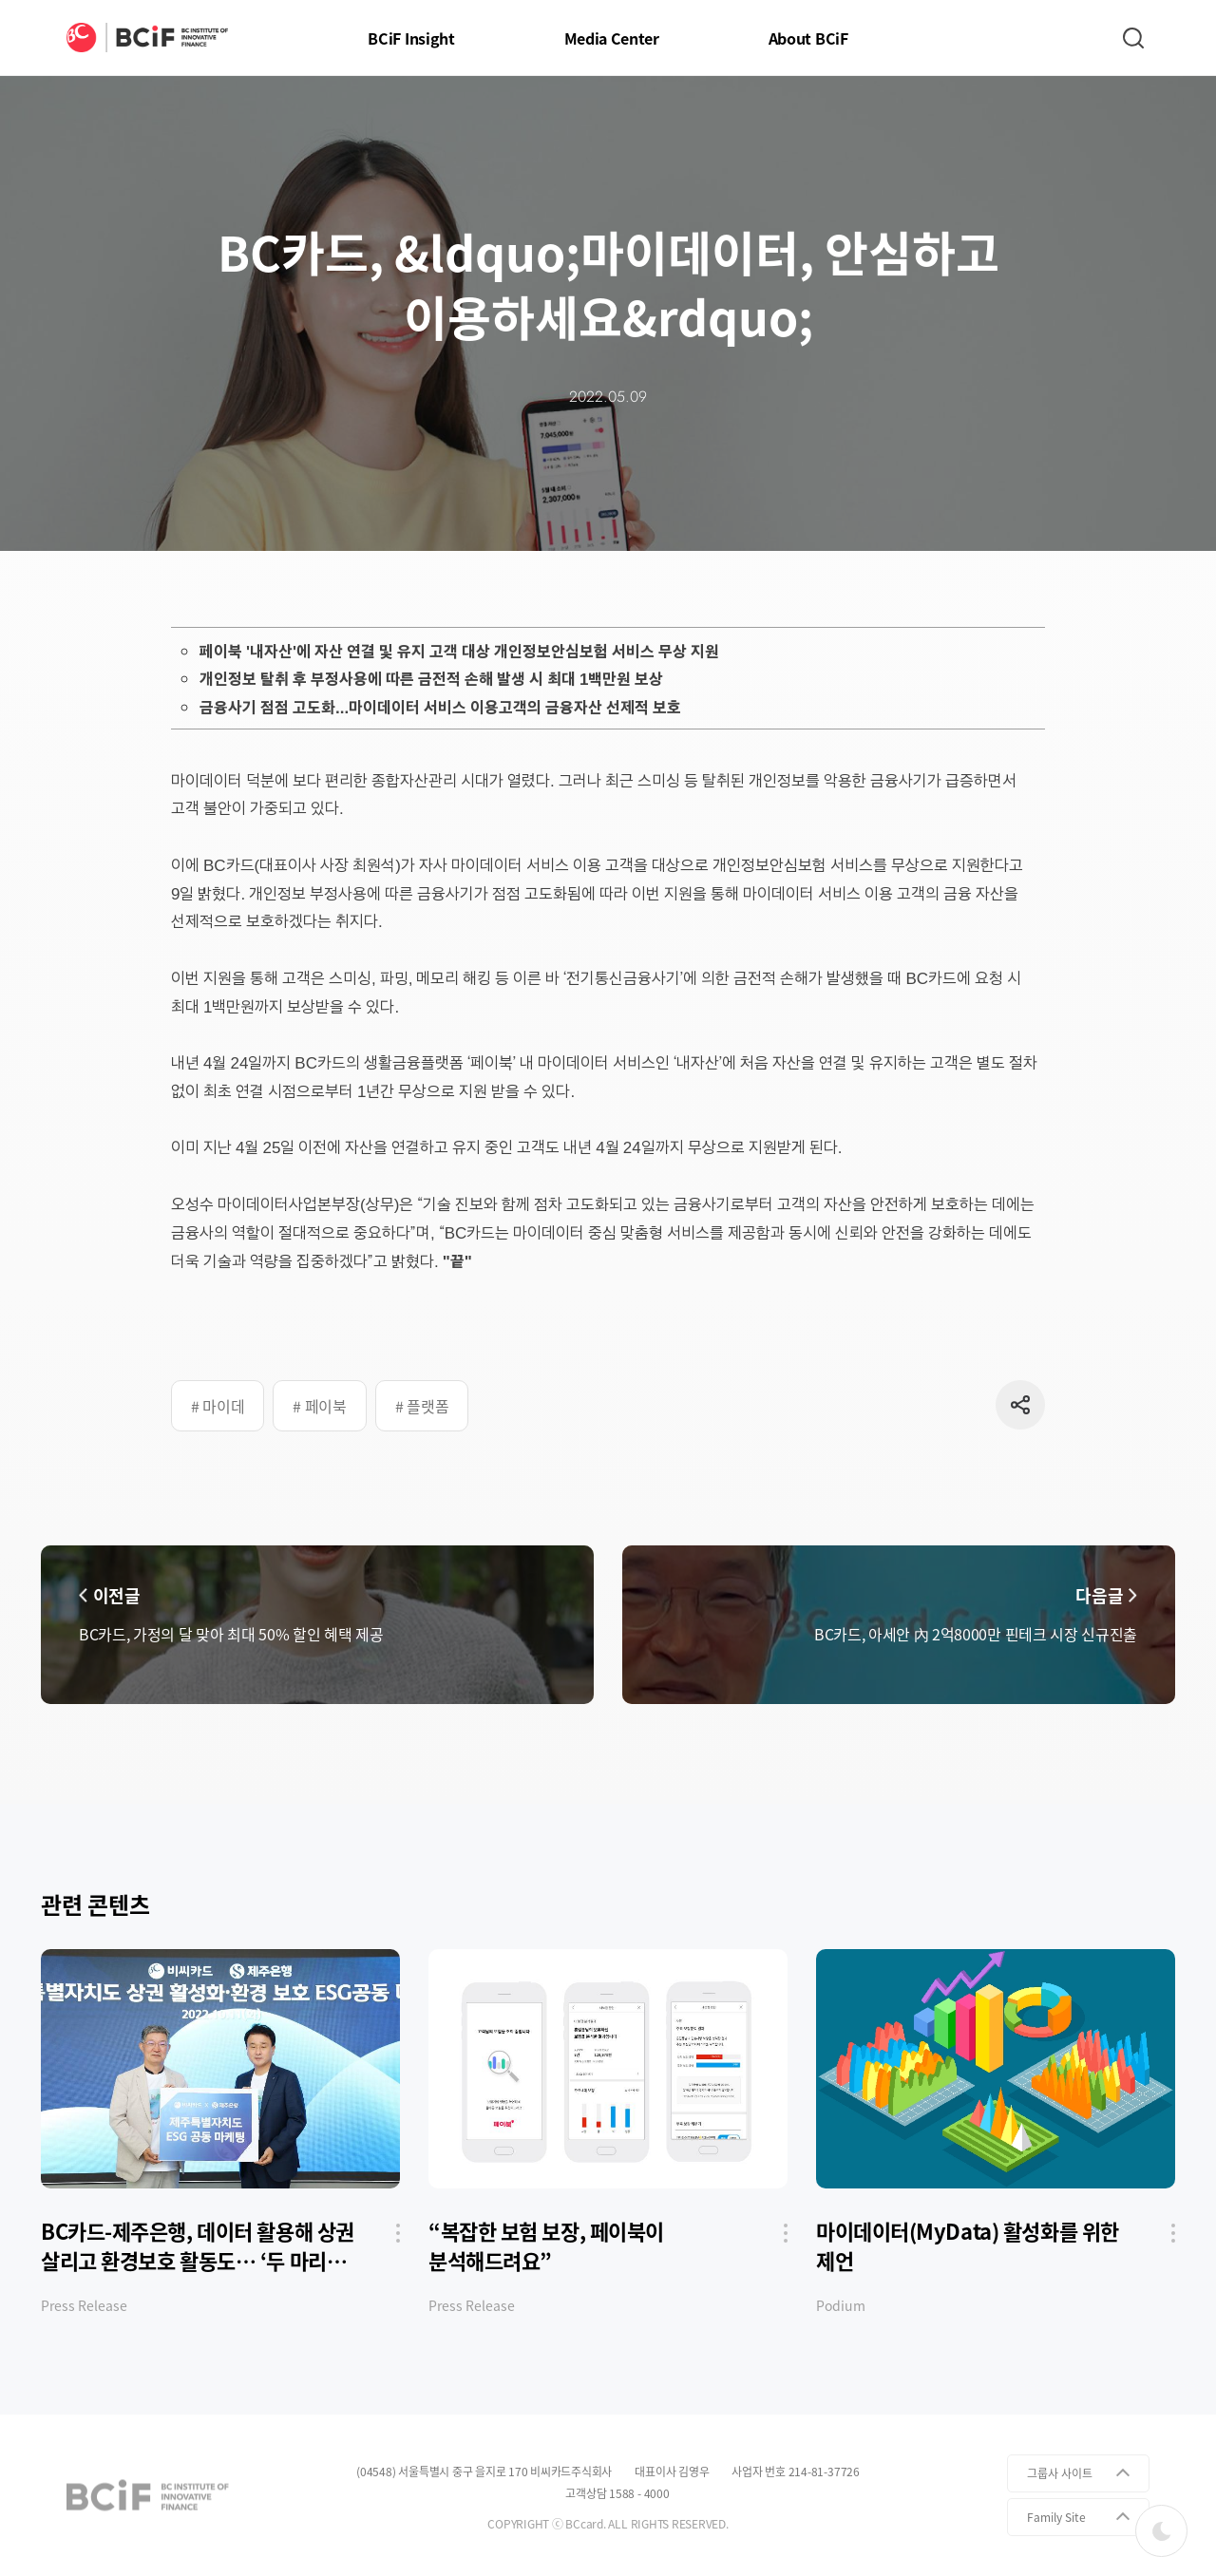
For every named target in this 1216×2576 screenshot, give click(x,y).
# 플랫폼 (421, 1405)
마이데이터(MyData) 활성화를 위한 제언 (967, 2246)
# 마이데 (217, 1405)
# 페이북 (319, 1405)
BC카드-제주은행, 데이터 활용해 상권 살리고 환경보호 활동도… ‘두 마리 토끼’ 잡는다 (197, 2246)
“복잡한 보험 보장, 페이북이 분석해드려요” (546, 2246)
